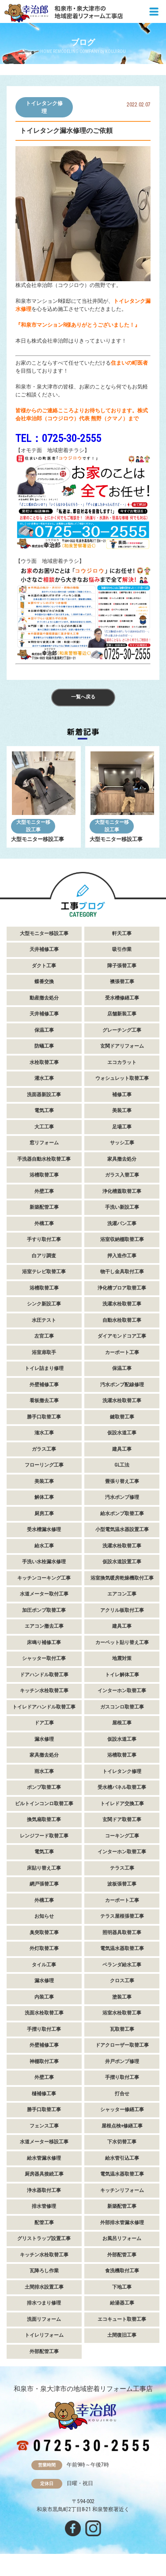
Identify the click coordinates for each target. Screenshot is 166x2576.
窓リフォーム (44, 1143)
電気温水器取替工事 (122, 1948)
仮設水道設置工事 (121, 1562)
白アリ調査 (44, 1256)
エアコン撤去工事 (44, 1626)
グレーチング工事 (121, 1030)
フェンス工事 (44, 2126)
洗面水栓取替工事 (44, 2013)
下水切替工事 (121, 2142)
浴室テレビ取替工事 (44, 1272)
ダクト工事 (44, 966)
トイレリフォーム (44, 2335)
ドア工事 (44, 1723)
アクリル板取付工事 (122, 1610)
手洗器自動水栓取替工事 (44, 1159)
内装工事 (44, 1997)
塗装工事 (122, 1997)
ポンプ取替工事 (44, 1787)
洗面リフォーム (44, 2319)
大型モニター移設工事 (33, 826)
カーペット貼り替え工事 (122, 1642)
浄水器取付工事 (44, 2190)
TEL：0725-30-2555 (58, 438)
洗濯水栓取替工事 (121, 1304)
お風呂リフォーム (121, 2238)
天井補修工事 (44, 949)
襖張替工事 (122, 981)
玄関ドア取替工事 (121, 1819)
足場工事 (122, 1127)
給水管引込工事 (122, 2158)
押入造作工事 (121, 1256)
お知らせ (44, 1916)
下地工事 (122, 2287)
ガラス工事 (44, 1449)
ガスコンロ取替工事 (122, 1707)
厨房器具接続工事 (44, 2174)
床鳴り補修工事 (44, 1642)
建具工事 (122, 1449)
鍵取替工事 (122, 1417)
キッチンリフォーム (122, 2190)
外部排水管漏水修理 (122, 2222)
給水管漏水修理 (44, 2158)
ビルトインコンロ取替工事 (44, 1804)
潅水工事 (44, 1433)
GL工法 (121, 1465)
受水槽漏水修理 (44, 1529)
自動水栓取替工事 (121, 1320)
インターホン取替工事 (122, 1690)
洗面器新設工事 (44, 1095)
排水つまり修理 (44, 2303)
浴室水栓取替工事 (121, 2013)
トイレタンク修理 (44, 107)
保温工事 (44, 1030)
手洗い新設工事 (122, 1207)
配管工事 (44, 2222)
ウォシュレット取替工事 (122, 1078)
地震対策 (122, 1658)
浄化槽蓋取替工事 (121, 1191)
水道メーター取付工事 (44, 1594)
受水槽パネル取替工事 (122, 1787)
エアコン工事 (121, 1594)
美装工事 (122, 1110)
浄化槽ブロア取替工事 (122, 1288)
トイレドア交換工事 (122, 1804)
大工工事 (44, 1127)
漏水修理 (44, 1739)
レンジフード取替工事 (44, 1836)
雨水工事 (44, 1771)
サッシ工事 (122, 1143)
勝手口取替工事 (44, 1417)
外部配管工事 (121, 2255)
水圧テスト (44, 1320)
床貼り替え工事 (44, 1868)
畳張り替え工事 (122, 1481)
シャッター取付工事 (44, 1658)
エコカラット (121, 1062)
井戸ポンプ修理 (122, 2061)
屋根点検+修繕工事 (122, 2126)
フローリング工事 (44, 1465)
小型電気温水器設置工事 (122, 1529)
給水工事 (44, 1546)
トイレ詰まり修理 (44, 1368)
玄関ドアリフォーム (122, 1046)
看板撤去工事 (44, 1400)
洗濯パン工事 (121, 1223)
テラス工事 (122, 1868)
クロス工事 (122, 1981)
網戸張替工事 (44, 1884)
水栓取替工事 (44, 1062)
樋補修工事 (44, 2094)
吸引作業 (122, 949)
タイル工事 (44, 1965)
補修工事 (122, 1095)
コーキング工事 (122, 1836)
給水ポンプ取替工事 (122, 1513)
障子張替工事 (121, 966)
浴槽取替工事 (44, 1175)
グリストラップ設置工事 (44, 2238)
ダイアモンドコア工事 (122, 1336)
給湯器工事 (122, 2303)
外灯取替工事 (44, 1948)
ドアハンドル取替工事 (44, 1675)
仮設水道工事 (121, 1433)
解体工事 (44, 1497)
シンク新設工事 (44, 1304)
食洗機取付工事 (122, 2271)
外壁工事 (44, 1191)
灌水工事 (44, 1078)
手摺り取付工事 (44, 2029)
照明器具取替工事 (121, 1932)
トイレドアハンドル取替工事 (43, 1707)
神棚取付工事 (44, 2061)
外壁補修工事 (44, 1385)
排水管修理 (44, 2206)
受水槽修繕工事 (122, 998)
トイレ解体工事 (122, 1675)
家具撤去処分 (121, 1159)
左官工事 (44, 1336)
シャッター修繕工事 (122, 2109)
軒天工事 (122, 933)
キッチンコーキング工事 (44, 1578)
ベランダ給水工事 (121, 1965)
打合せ (122, 2094)
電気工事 (44, 1110)
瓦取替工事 (122, 2029)
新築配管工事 (44, 1207)
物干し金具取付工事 (122, 1272)
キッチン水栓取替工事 (44, 1690)
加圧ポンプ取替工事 (44, 1610)
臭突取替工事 (44, 1932)
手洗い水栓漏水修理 (44, 1562)
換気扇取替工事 (44, 1819)
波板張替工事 (121, 1884)
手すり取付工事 (44, 1239)
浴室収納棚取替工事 (122, 1239)
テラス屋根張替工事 (122, 1916)
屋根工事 (122, 1723)
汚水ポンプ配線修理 (122, 1385)
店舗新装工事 (121, 1014)
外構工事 (44, 1223)
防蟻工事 (44, 1046)
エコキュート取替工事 (122, 2319)
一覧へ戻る (83, 697)
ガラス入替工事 (122, 1175)
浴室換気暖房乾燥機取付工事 (122, 1578)
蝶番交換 (44, 981)
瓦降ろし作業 (44, 2271)
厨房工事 (44, 1513)
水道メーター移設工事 (44, 2142)
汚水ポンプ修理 (122, 1497)
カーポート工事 (122, 1352)
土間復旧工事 (121, 2335)
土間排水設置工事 (44, 2287)
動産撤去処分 (44, 998)
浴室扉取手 (44, 1352)
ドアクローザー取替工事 (122, 2045)
